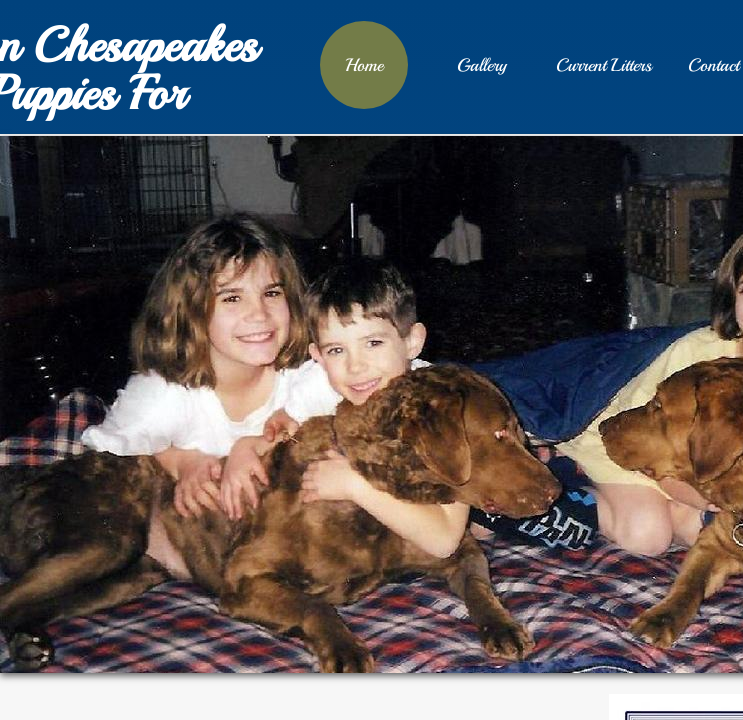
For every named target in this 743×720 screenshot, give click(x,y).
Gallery (482, 65)
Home (364, 65)
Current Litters (604, 65)
